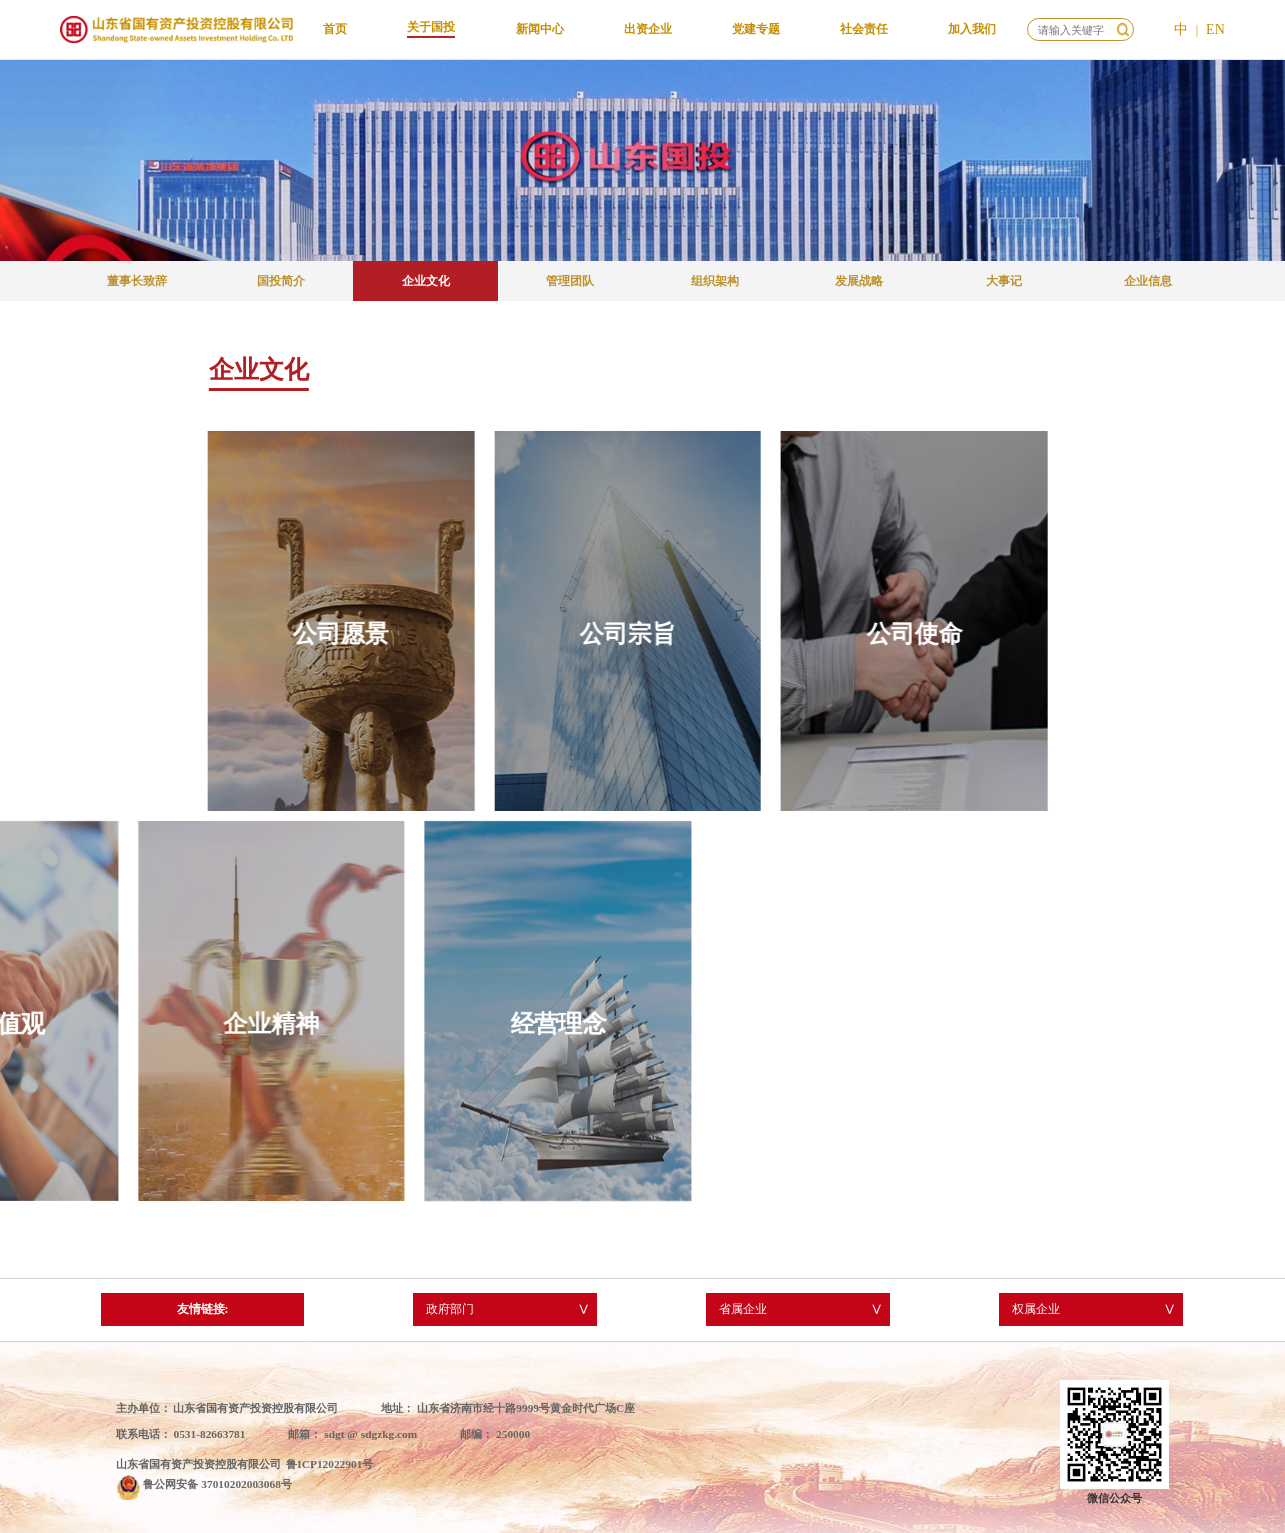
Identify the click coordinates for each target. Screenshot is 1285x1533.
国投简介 (281, 281)
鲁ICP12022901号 (329, 1464)
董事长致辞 (137, 281)
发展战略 (859, 281)
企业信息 (1148, 281)
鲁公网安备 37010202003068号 (217, 1484)
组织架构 (715, 281)
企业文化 (426, 281)
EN (1215, 29)
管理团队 (570, 281)
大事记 (1004, 281)
